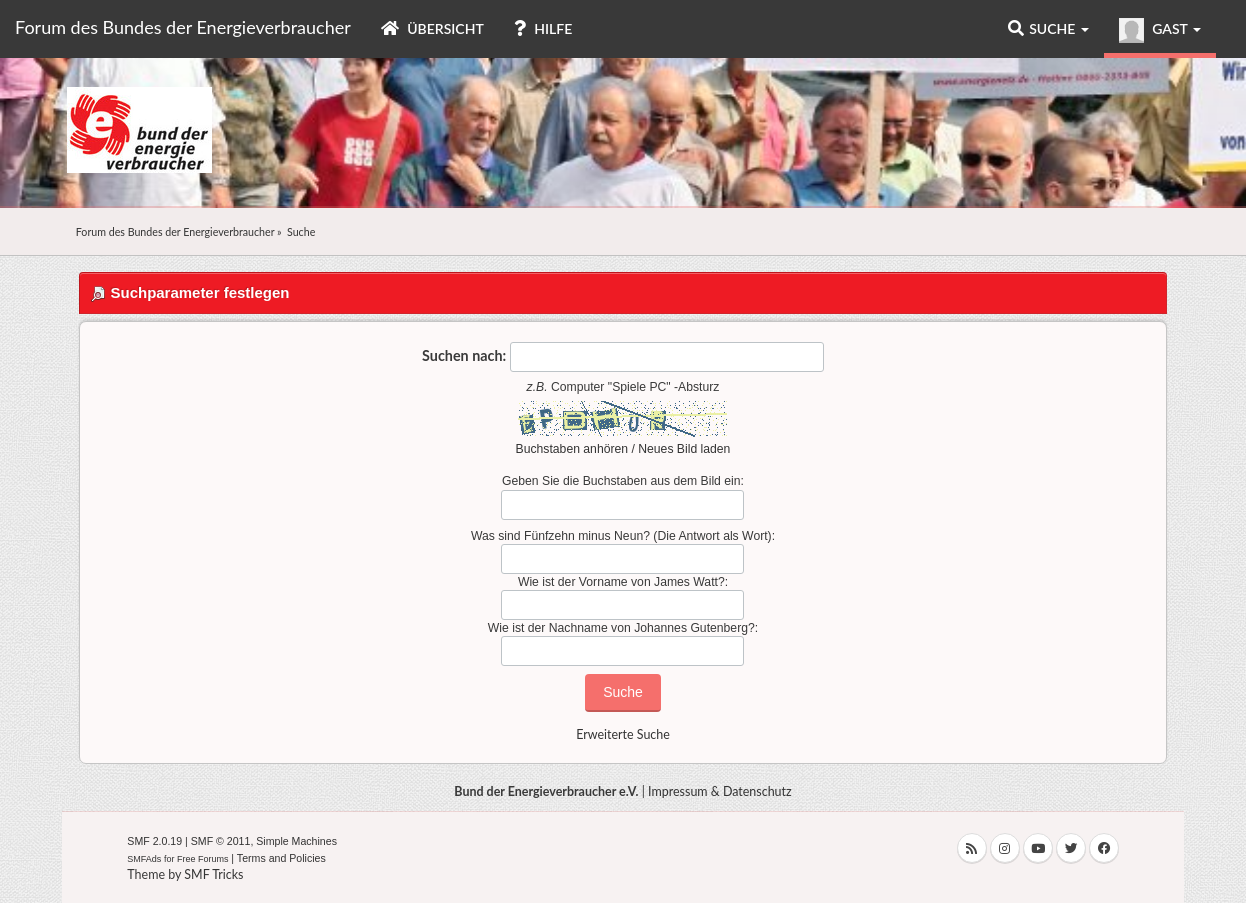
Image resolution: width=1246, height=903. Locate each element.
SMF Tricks (213, 874)
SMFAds (144, 859)
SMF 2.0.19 (154, 841)
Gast (1160, 30)
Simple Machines (296, 841)
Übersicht (432, 28)
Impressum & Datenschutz (720, 791)
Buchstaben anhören (572, 449)
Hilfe (543, 28)
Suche (1048, 28)
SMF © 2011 (221, 841)
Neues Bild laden (684, 449)
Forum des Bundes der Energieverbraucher (183, 27)
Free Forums (203, 859)
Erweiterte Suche (623, 734)
